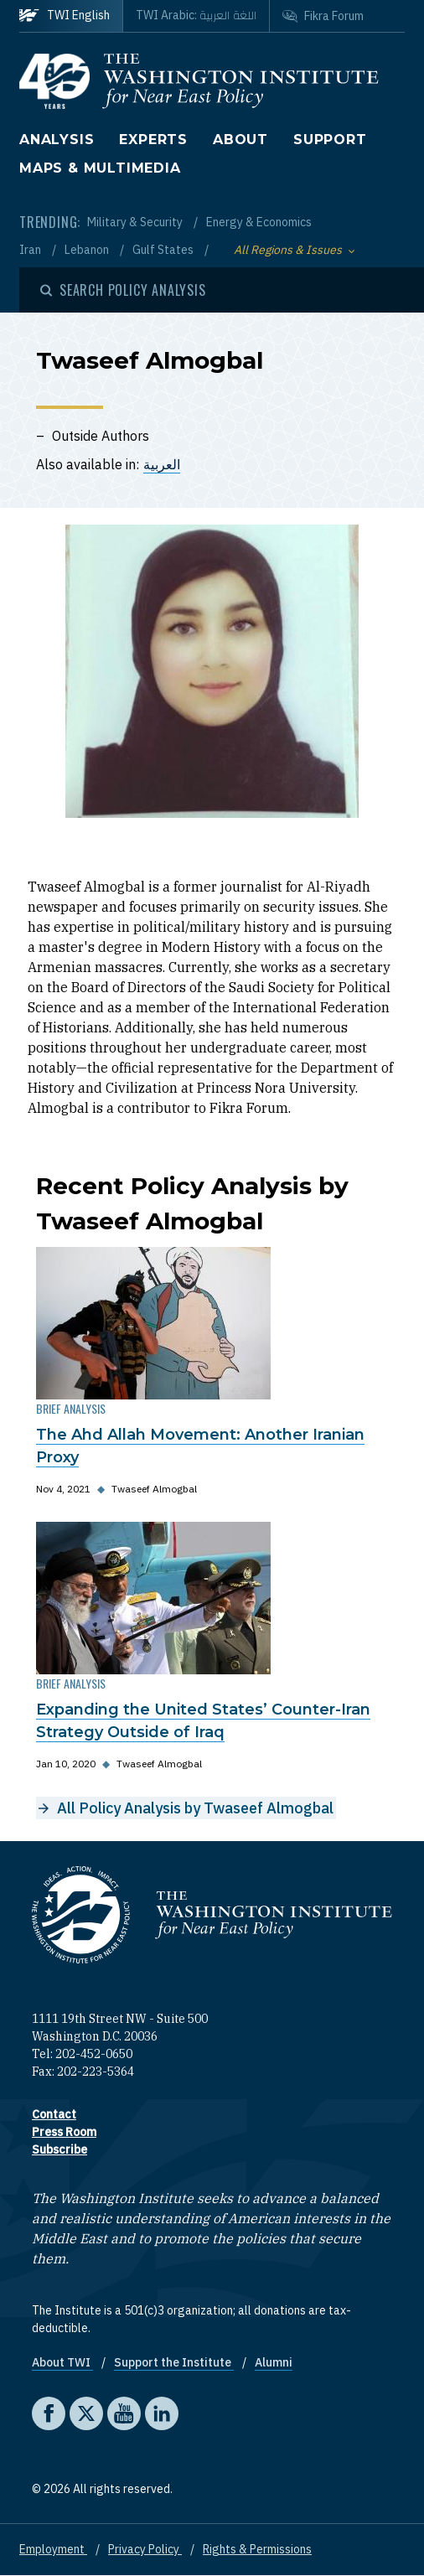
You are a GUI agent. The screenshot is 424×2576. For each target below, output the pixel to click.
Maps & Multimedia (100, 168)
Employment (53, 2549)
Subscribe (59, 2149)
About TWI (62, 2362)
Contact (54, 2114)
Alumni (273, 2362)
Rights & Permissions (257, 2549)
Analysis (56, 139)
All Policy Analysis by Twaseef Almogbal (195, 1808)
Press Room (64, 2131)
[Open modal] (123, 290)
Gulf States (164, 249)
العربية (161, 464)
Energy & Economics (259, 222)
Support (330, 139)
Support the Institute (174, 2362)
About (240, 139)
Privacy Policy (145, 2549)
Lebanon (88, 249)
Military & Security (136, 222)
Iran (31, 249)
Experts (153, 139)
